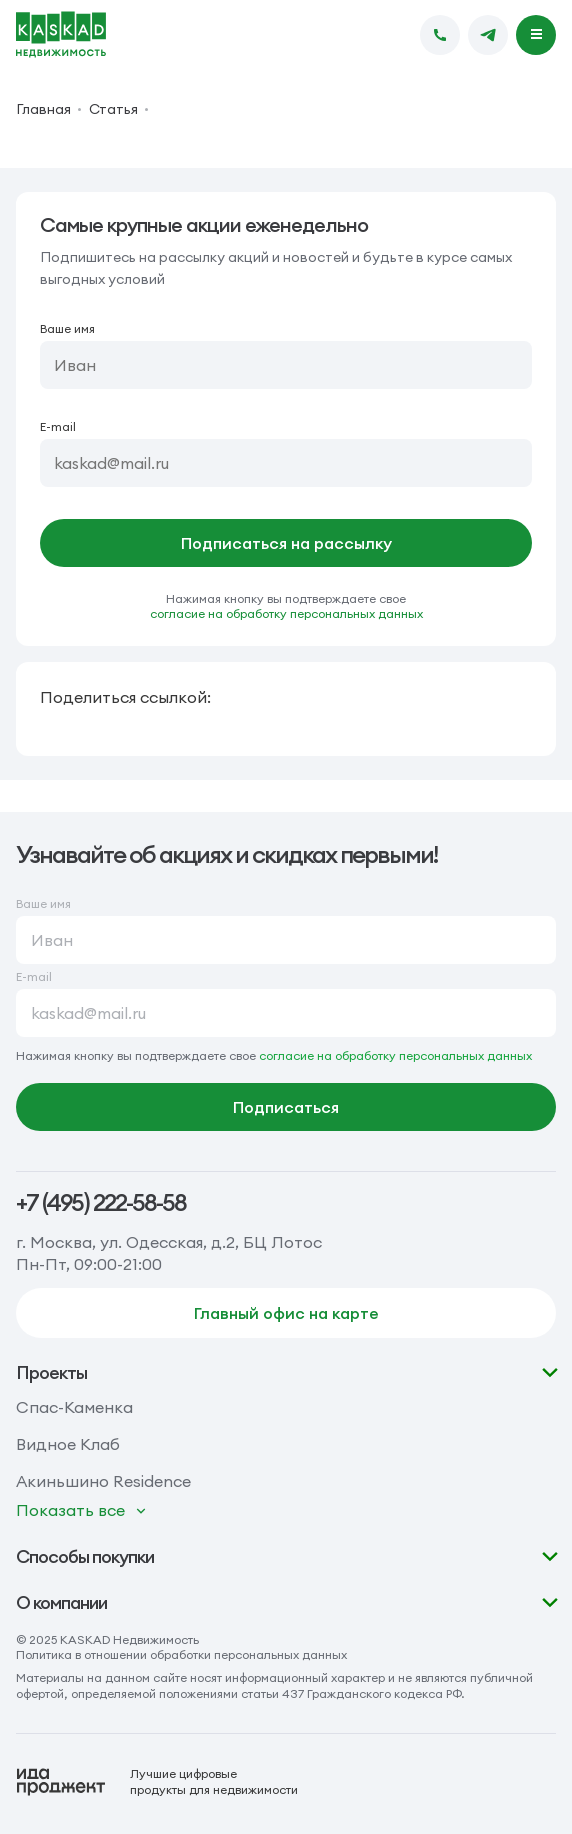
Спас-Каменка (74, 1407)
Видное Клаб (68, 1444)
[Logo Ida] (157, 1782)
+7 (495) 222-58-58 (101, 1203)
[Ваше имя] (286, 365)
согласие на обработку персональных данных (286, 613)
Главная (43, 109)
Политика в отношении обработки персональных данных (181, 1654)
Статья (114, 109)
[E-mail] (286, 463)
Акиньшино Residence (103, 1481)
